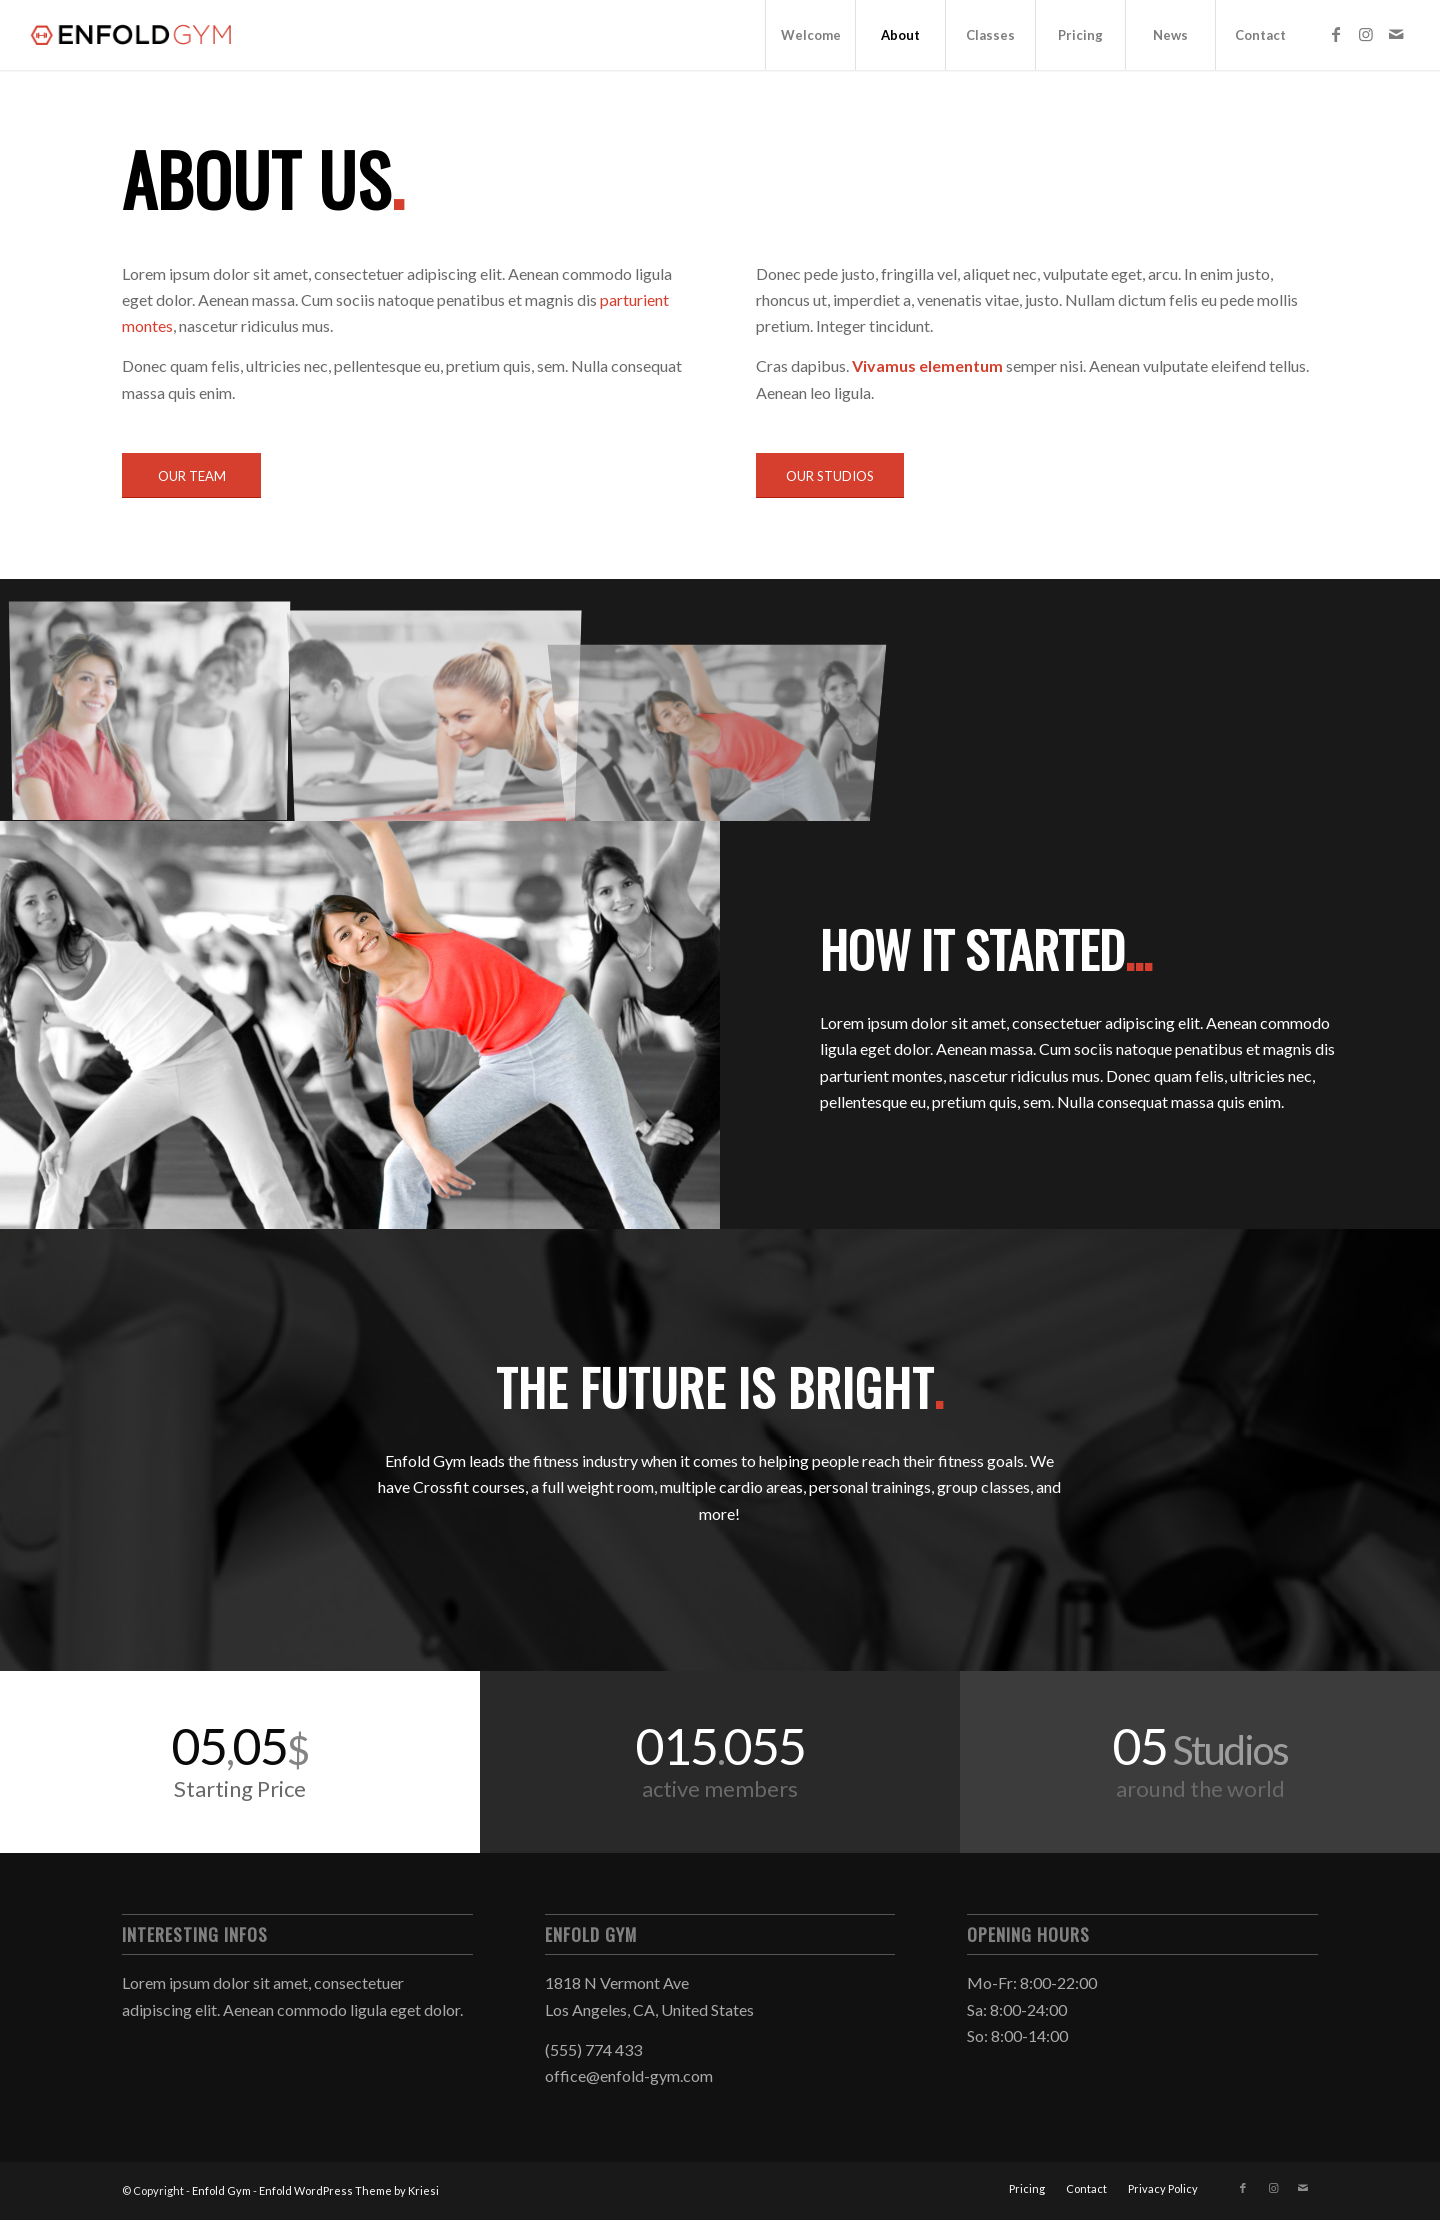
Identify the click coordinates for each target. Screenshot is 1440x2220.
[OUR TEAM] (191, 476)
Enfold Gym (221, 2190)
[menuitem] (810, 35)
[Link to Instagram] (1366, 34)
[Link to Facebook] (1336, 34)
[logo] (133, 35)
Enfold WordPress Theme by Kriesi (349, 2190)
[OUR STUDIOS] (830, 476)
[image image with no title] (157, 708)
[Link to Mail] (1396, 34)
